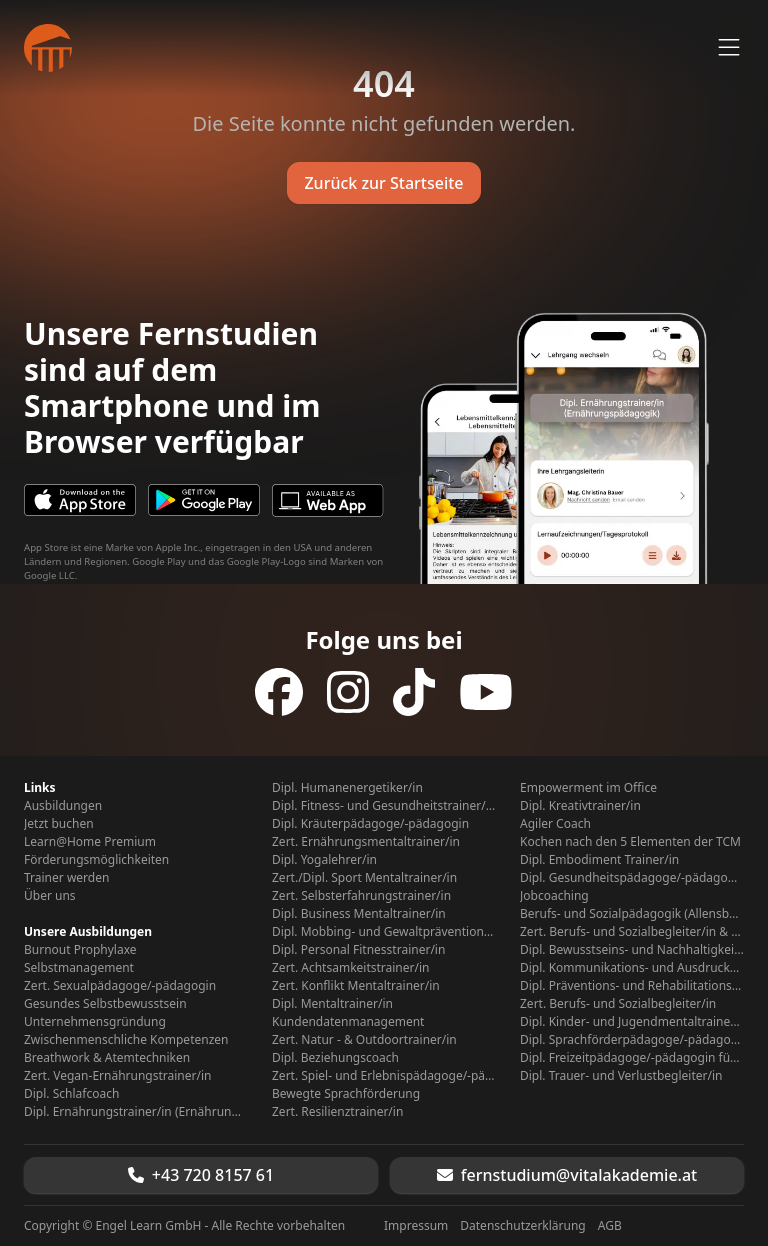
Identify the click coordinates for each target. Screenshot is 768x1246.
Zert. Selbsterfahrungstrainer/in (361, 896)
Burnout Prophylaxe (80, 950)
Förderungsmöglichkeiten (96, 860)
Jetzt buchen (59, 824)
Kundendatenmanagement (348, 1022)
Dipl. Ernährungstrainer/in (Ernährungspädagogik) (136, 1112)
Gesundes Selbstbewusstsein (105, 1004)
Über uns (50, 896)
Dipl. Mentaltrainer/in (332, 1004)
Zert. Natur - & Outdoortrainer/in (364, 1040)
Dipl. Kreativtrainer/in (580, 806)
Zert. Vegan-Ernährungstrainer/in (117, 1076)
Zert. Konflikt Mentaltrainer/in (356, 986)
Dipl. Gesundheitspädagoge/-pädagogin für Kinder (632, 878)
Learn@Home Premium (90, 842)
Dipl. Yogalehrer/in (324, 860)
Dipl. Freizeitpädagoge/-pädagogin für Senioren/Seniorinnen (632, 1058)
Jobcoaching (554, 896)
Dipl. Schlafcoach (71, 1094)
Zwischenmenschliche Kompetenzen (126, 1040)
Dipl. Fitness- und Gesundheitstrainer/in (384, 806)
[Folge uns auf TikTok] (414, 692)
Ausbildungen (63, 806)
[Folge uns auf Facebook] (279, 692)
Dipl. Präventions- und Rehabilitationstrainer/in (632, 986)
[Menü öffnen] (729, 48)
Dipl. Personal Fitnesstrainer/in (358, 950)
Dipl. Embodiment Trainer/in (599, 860)
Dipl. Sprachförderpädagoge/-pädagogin (632, 1040)
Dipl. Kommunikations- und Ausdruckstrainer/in (632, 968)
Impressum (416, 1226)
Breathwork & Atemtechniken (107, 1058)
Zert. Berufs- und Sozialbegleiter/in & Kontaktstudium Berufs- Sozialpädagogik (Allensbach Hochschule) (632, 932)
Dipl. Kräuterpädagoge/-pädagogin (370, 824)
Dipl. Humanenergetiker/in (347, 788)
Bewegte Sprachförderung (346, 1094)
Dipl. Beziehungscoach (335, 1058)
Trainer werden (66, 878)
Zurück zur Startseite (383, 183)
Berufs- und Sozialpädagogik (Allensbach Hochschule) (632, 914)
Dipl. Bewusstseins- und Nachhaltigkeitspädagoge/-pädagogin (632, 950)
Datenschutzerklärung (522, 1226)
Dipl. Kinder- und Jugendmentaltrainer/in (632, 1022)
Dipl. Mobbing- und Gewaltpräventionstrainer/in (384, 932)
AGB (610, 1226)
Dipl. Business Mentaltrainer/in (359, 914)
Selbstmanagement (79, 968)
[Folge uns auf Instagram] (348, 692)
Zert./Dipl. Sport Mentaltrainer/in (364, 878)
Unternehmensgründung (95, 1022)
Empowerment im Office (588, 788)
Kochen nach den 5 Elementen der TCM (630, 842)
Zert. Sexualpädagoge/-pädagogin (120, 986)
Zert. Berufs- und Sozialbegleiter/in (618, 1004)
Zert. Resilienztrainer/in (337, 1112)
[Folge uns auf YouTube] (486, 692)
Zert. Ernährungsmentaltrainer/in (366, 842)
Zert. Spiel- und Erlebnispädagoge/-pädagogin (384, 1076)
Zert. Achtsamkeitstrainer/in (350, 968)
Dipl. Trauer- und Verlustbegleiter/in (621, 1076)
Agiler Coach (555, 824)
